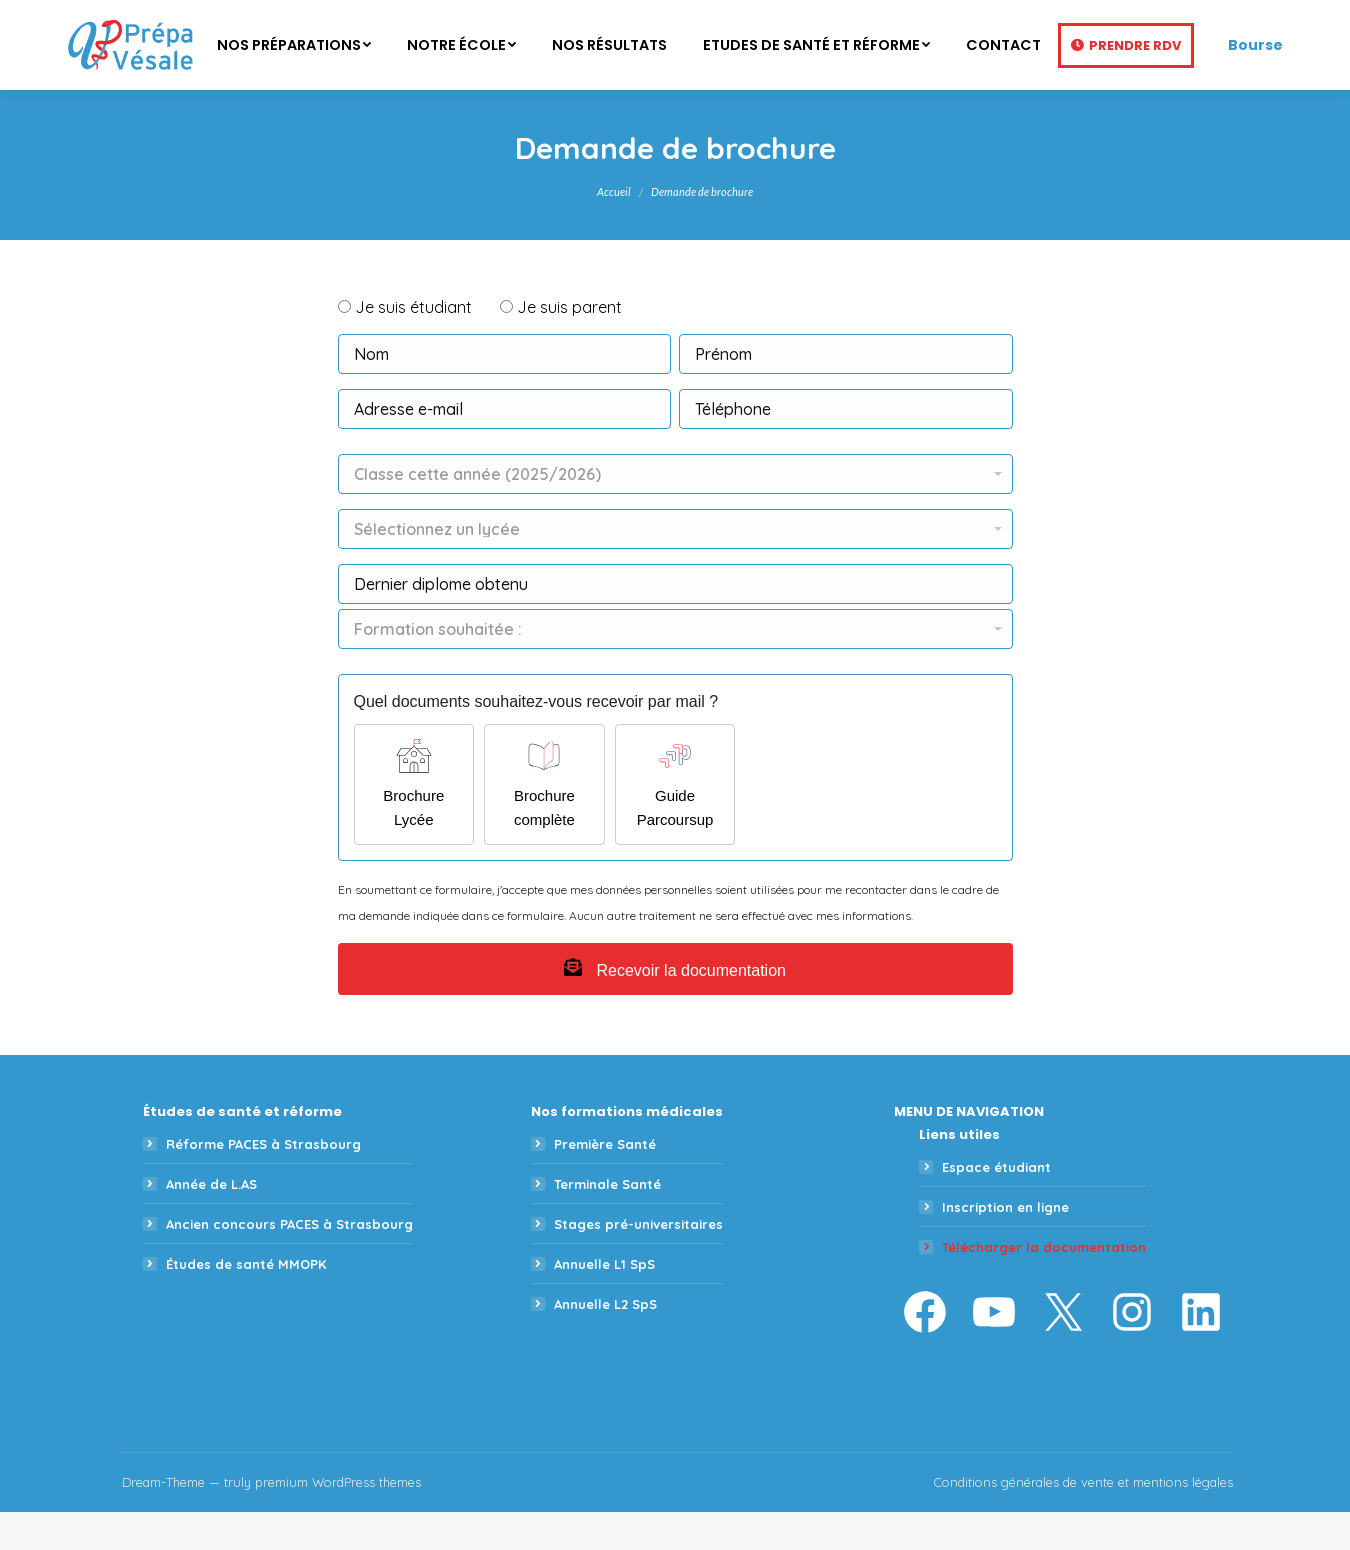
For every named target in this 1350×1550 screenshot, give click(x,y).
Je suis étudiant (413, 345)
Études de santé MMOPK (246, 1302)
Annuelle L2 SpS (605, 1342)
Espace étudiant (996, 1205)
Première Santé (605, 1182)
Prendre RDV (1135, 83)
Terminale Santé (607, 1222)
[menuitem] (294, 83)
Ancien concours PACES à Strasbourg (289, 1262)
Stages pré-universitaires (638, 1262)
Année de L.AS (211, 1222)
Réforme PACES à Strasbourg (263, 1182)
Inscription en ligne (1005, 1245)
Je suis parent (569, 345)
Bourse (1255, 83)
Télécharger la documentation (1044, 1285)
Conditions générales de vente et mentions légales (1083, 1520)
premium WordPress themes (338, 1520)
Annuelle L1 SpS (604, 1302)
